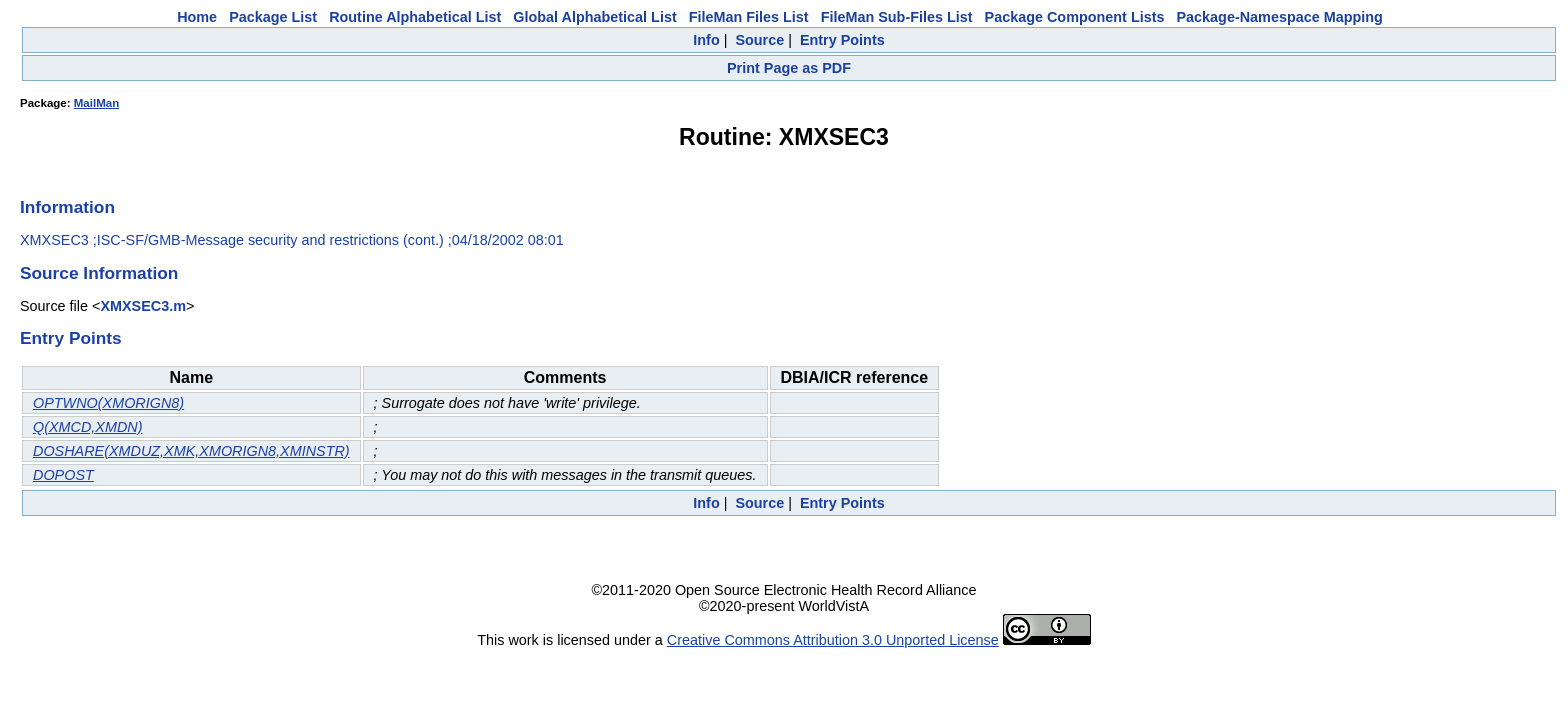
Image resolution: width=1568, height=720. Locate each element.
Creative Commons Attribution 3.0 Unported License (833, 640)
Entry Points (842, 40)
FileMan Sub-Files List (897, 17)
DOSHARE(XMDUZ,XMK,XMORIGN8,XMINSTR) (191, 451)
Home (197, 17)
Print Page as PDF (789, 68)
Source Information (99, 273)
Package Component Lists (1075, 17)
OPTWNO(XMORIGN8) (108, 403)
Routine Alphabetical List (415, 17)
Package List (273, 17)
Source (759, 40)
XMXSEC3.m (143, 306)
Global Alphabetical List (594, 17)
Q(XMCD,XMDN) (88, 427)
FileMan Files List (749, 17)
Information (67, 207)
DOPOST (63, 475)
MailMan (96, 103)
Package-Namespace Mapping (1280, 17)
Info (706, 40)
